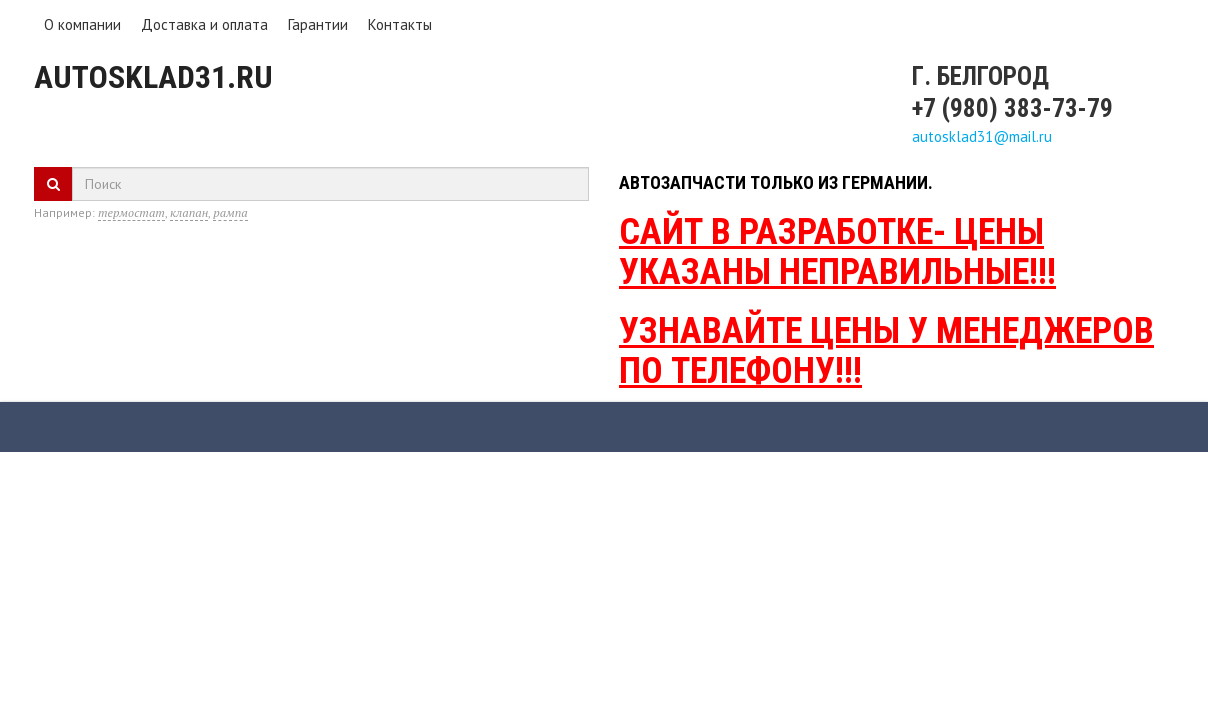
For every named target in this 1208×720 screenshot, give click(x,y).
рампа (230, 212)
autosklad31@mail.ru (982, 136)
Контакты (400, 24)
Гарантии (318, 24)
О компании (82, 24)
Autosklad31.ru (153, 77)
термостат (131, 212)
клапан (189, 212)
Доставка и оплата (204, 24)
